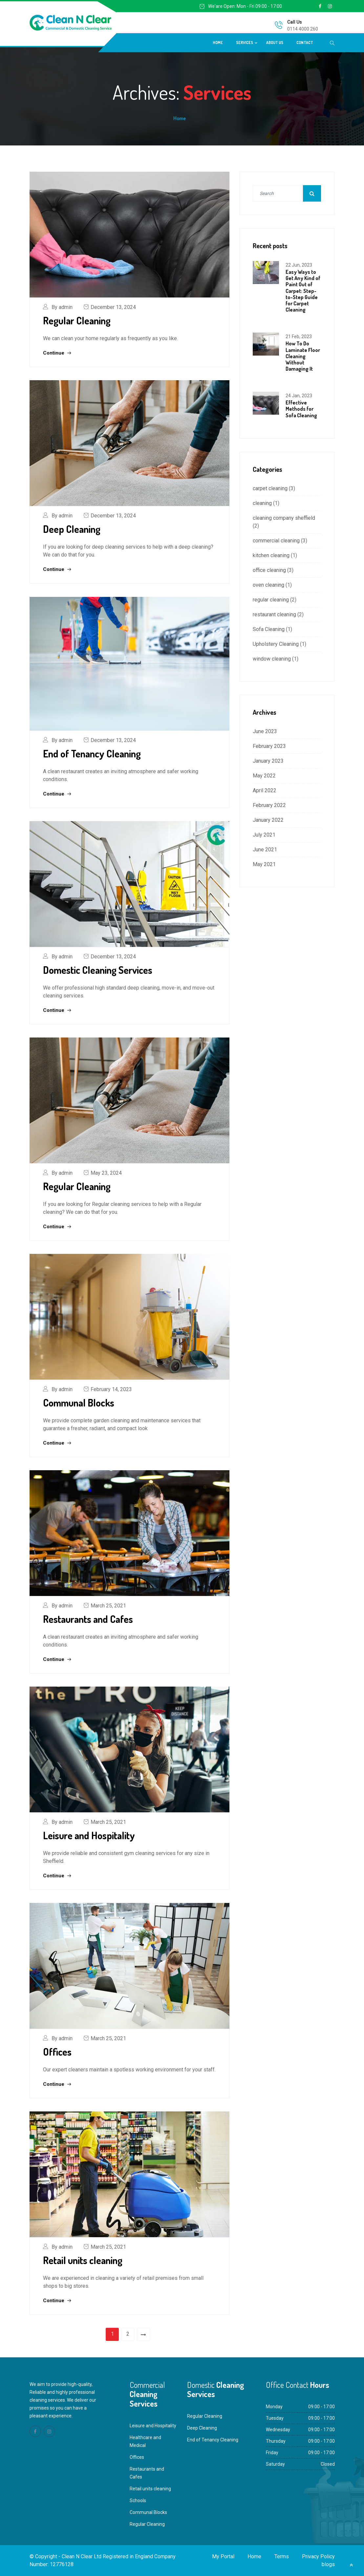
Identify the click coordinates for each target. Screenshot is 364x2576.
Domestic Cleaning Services (97, 970)
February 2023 (269, 746)
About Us (274, 42)
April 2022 (264, 790)
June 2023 (265, 731)
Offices (57, 2051)
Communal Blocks (78, 1402)
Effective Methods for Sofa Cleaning (301, 408)
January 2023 (268, 761)
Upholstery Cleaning (276, 644)
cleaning (262, 503)
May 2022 (264, 776)
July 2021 (264, 835)
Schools (138, 2500)
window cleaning (272, 659)
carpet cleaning (270, 488)
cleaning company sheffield (284, 518)
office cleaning (269, 570)
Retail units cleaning (82, 2260)
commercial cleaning (276, 540)
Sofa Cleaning (269, 629)
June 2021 (265, 849)
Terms (281, 2556)
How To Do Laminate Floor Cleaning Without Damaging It (303, 356)
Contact (304, 42)
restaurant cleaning (274, 614)
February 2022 (269, 805)
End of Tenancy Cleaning (92, 753)
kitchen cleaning (271, 555)
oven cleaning (268, 585)
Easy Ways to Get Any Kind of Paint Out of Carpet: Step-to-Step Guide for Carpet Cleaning (303, 291)
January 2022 (268, 820)
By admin (62, 307)
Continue (57, 353)
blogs (328, 2564)
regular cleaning (271, 600)
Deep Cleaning (71, 529)
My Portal (223, 2556)
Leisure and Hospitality (89, 1835)
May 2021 (264, 864)
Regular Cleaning (77, 320)
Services (244, 42)
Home (218, 42)
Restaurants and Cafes (88, 1619)
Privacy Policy (318, 2556)
